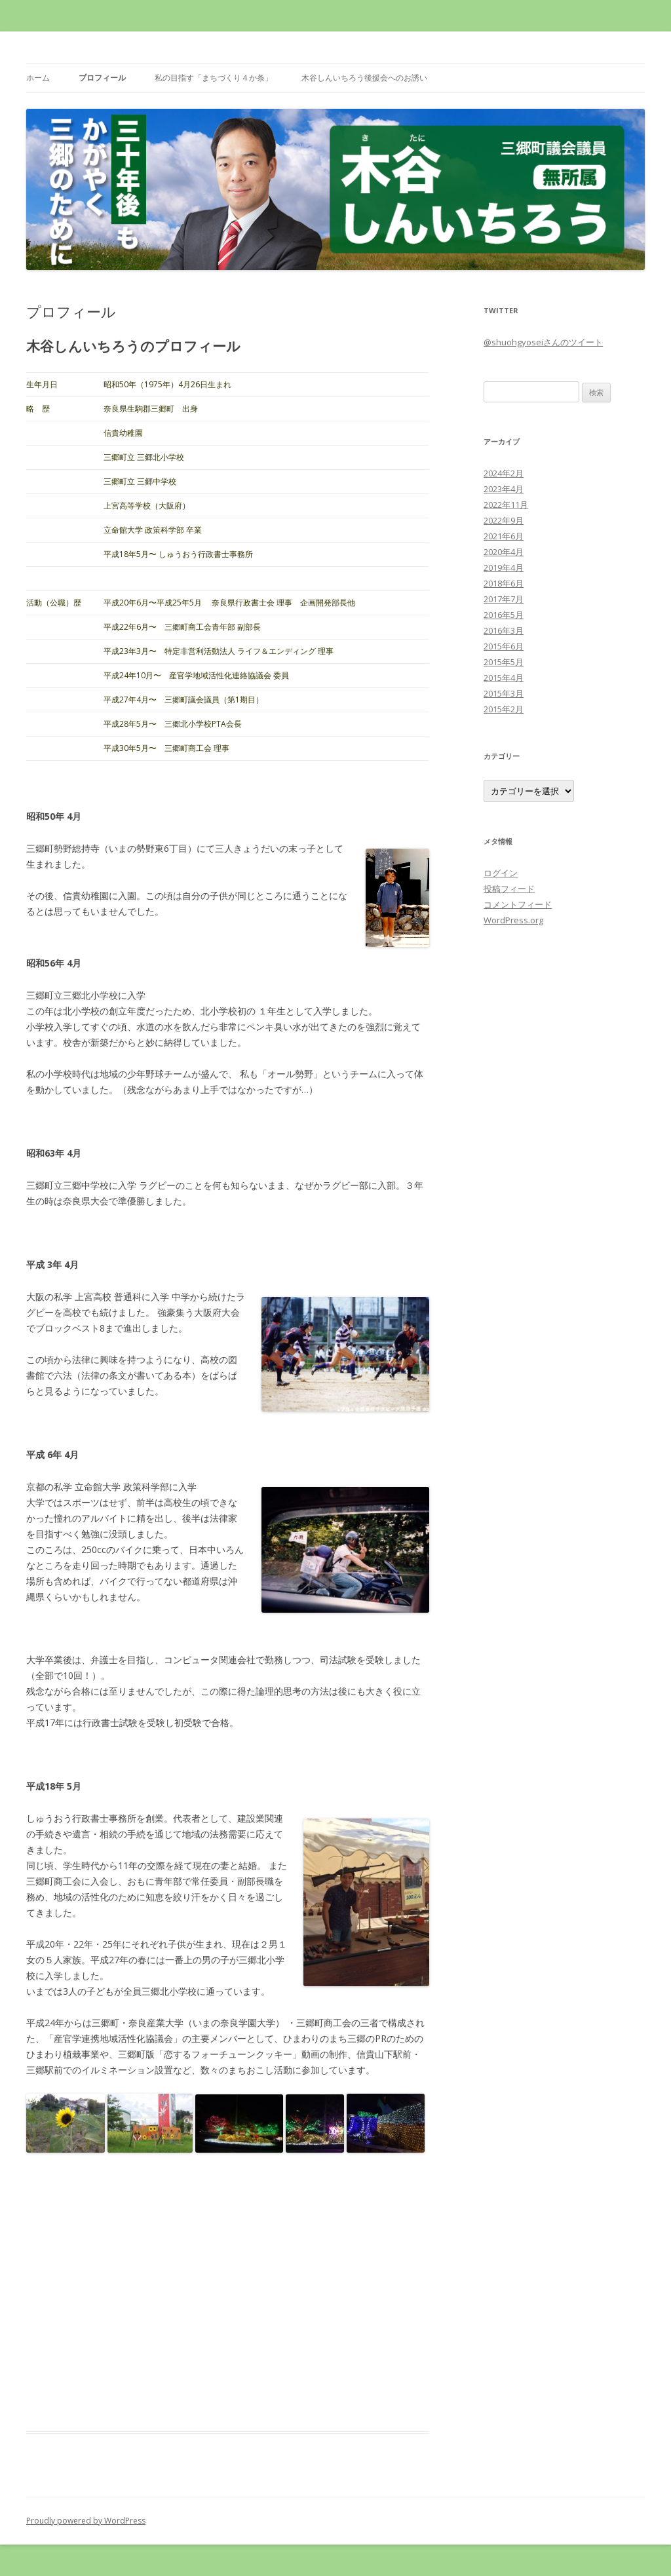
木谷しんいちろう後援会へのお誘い (364, 77)
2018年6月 (504, 583)
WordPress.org (513, 920)
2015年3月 (504, 693)
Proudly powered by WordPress (85, 2520)
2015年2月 (504, 709)
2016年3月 (504, 630)
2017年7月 (504, 599)
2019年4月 (504, 567)
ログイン (501, 873)
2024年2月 (504, 473)
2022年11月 (506, 504)
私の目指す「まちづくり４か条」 (214, 77)
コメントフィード (518, 904)
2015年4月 (504, 677)
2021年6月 (504, 536)
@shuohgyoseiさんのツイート (543, 342)
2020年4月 (504, 552)
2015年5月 (504, 662)
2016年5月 (504, 615)
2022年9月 (504, 520)
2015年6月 (504, 646)
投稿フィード (509, 888)
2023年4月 (504, 489)
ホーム (38, 77)
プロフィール (102, 77)
